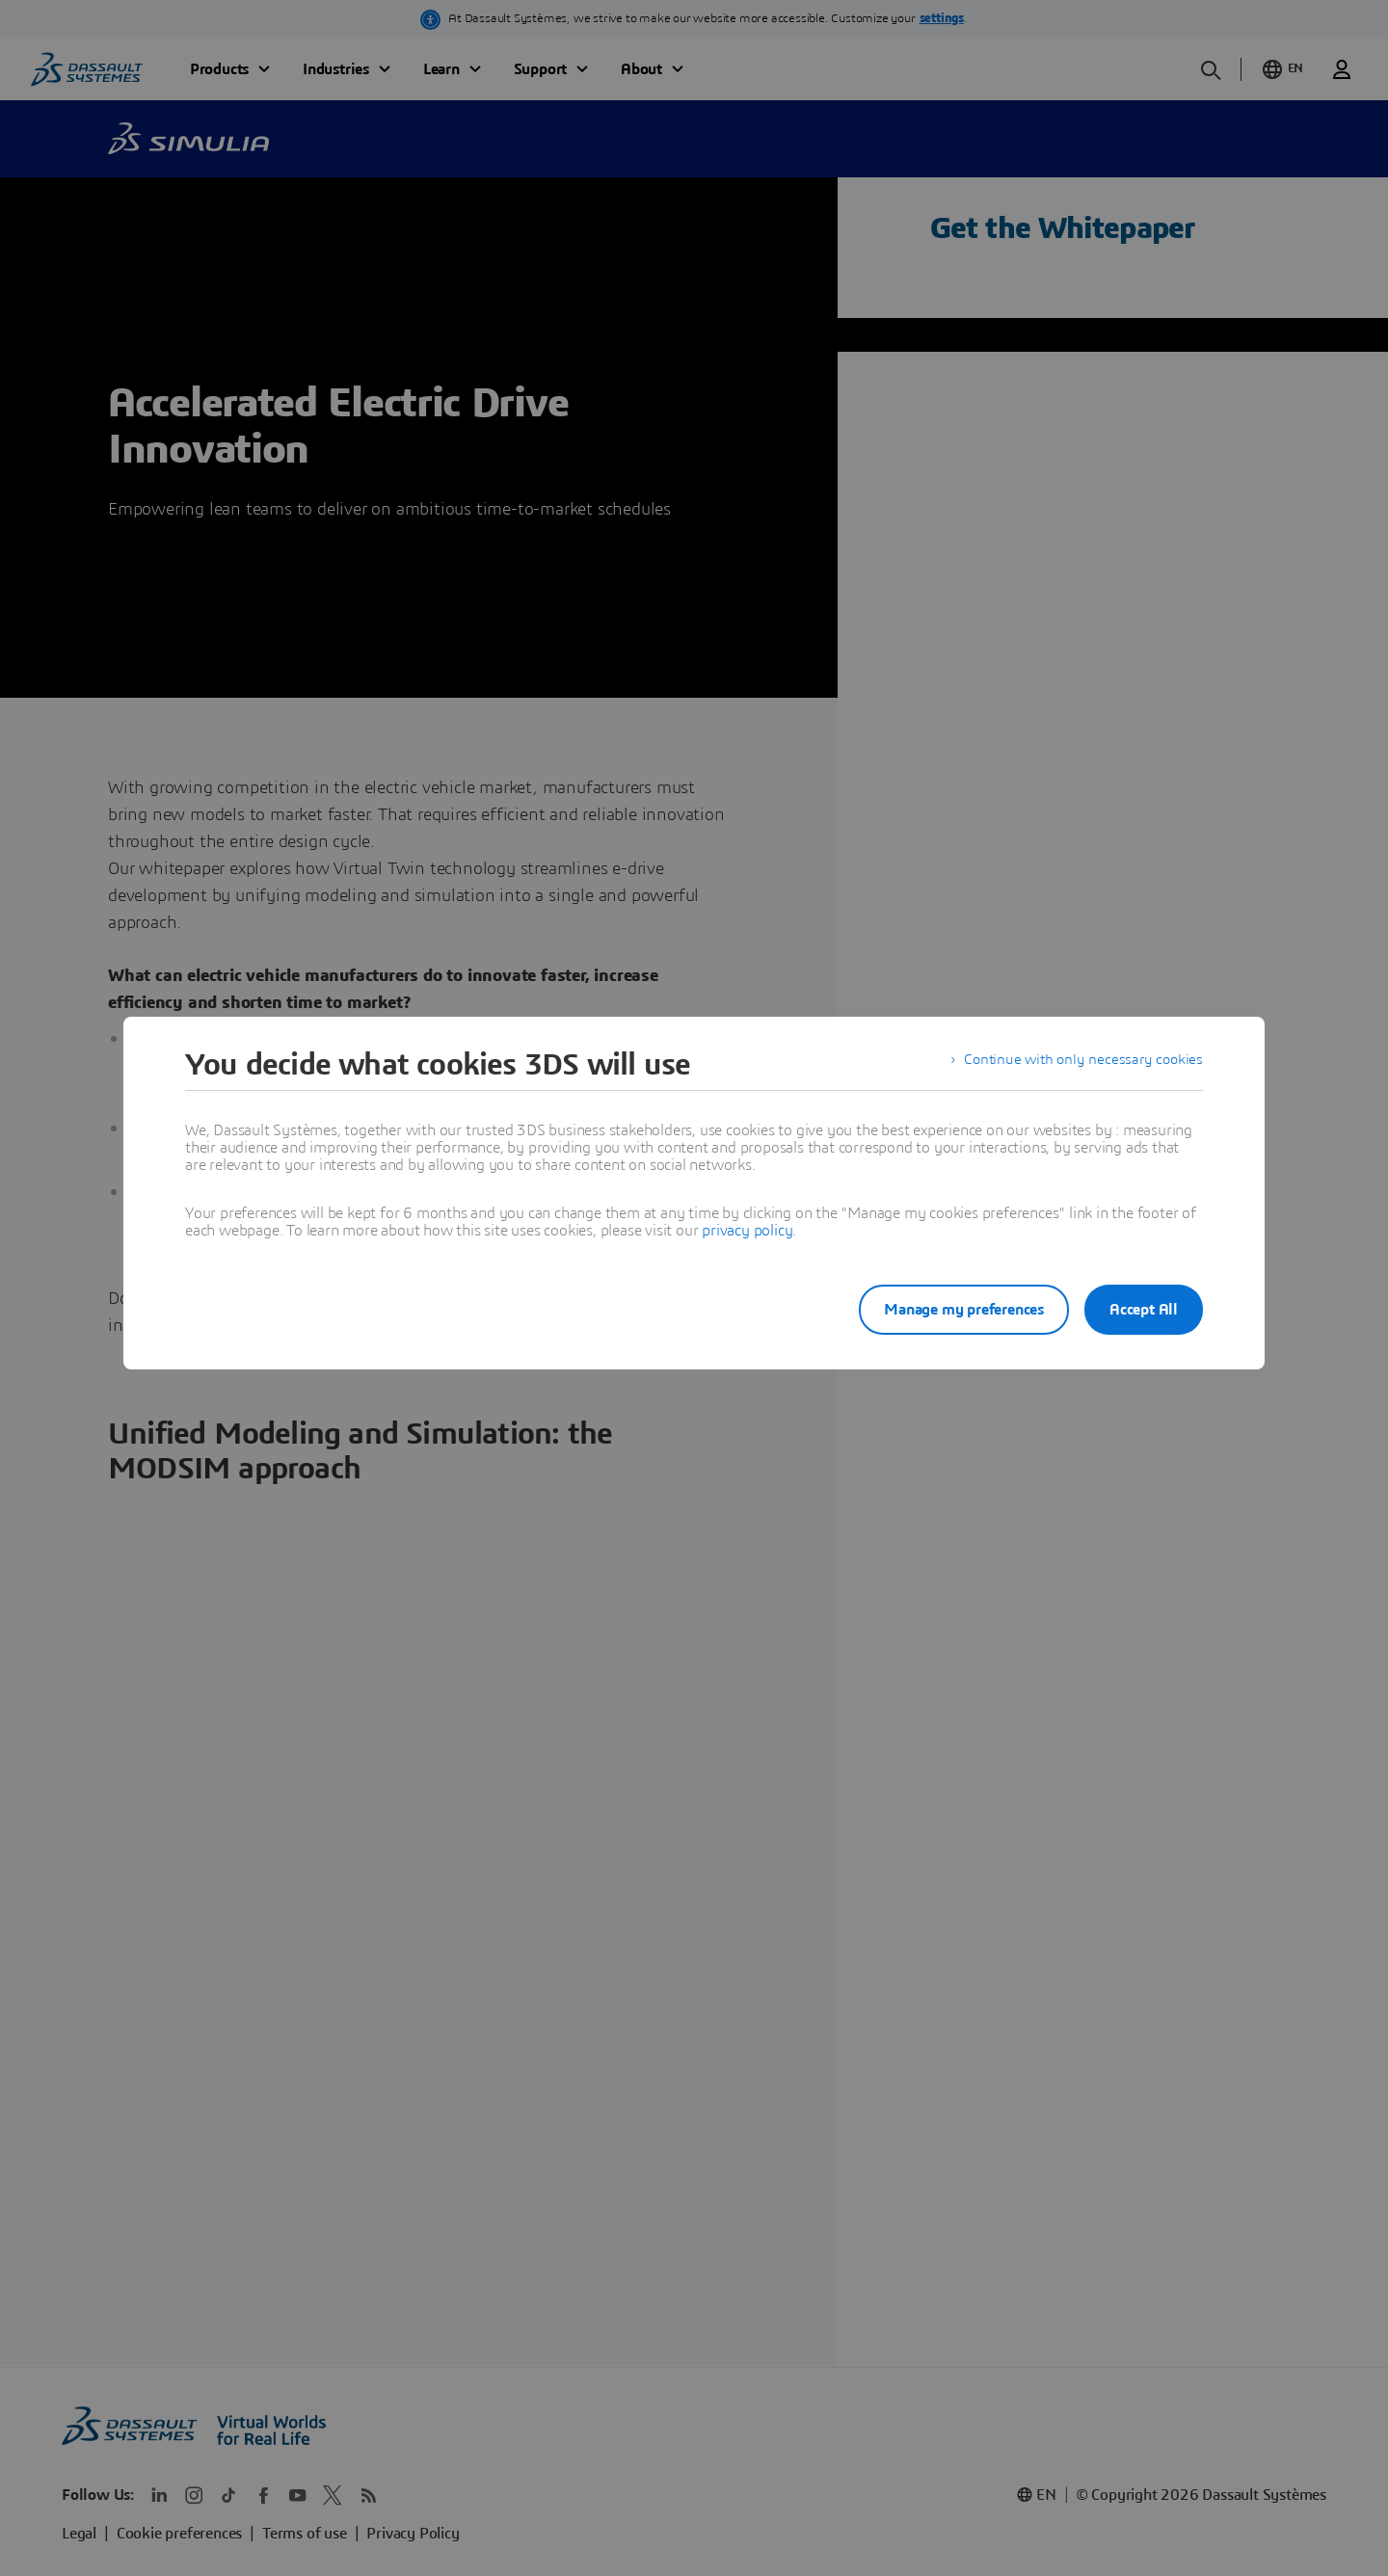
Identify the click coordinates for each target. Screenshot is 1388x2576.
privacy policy (747, 1230)
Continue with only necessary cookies (1079, 1065)
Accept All (1143, 1309)
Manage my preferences (948, 1309)
